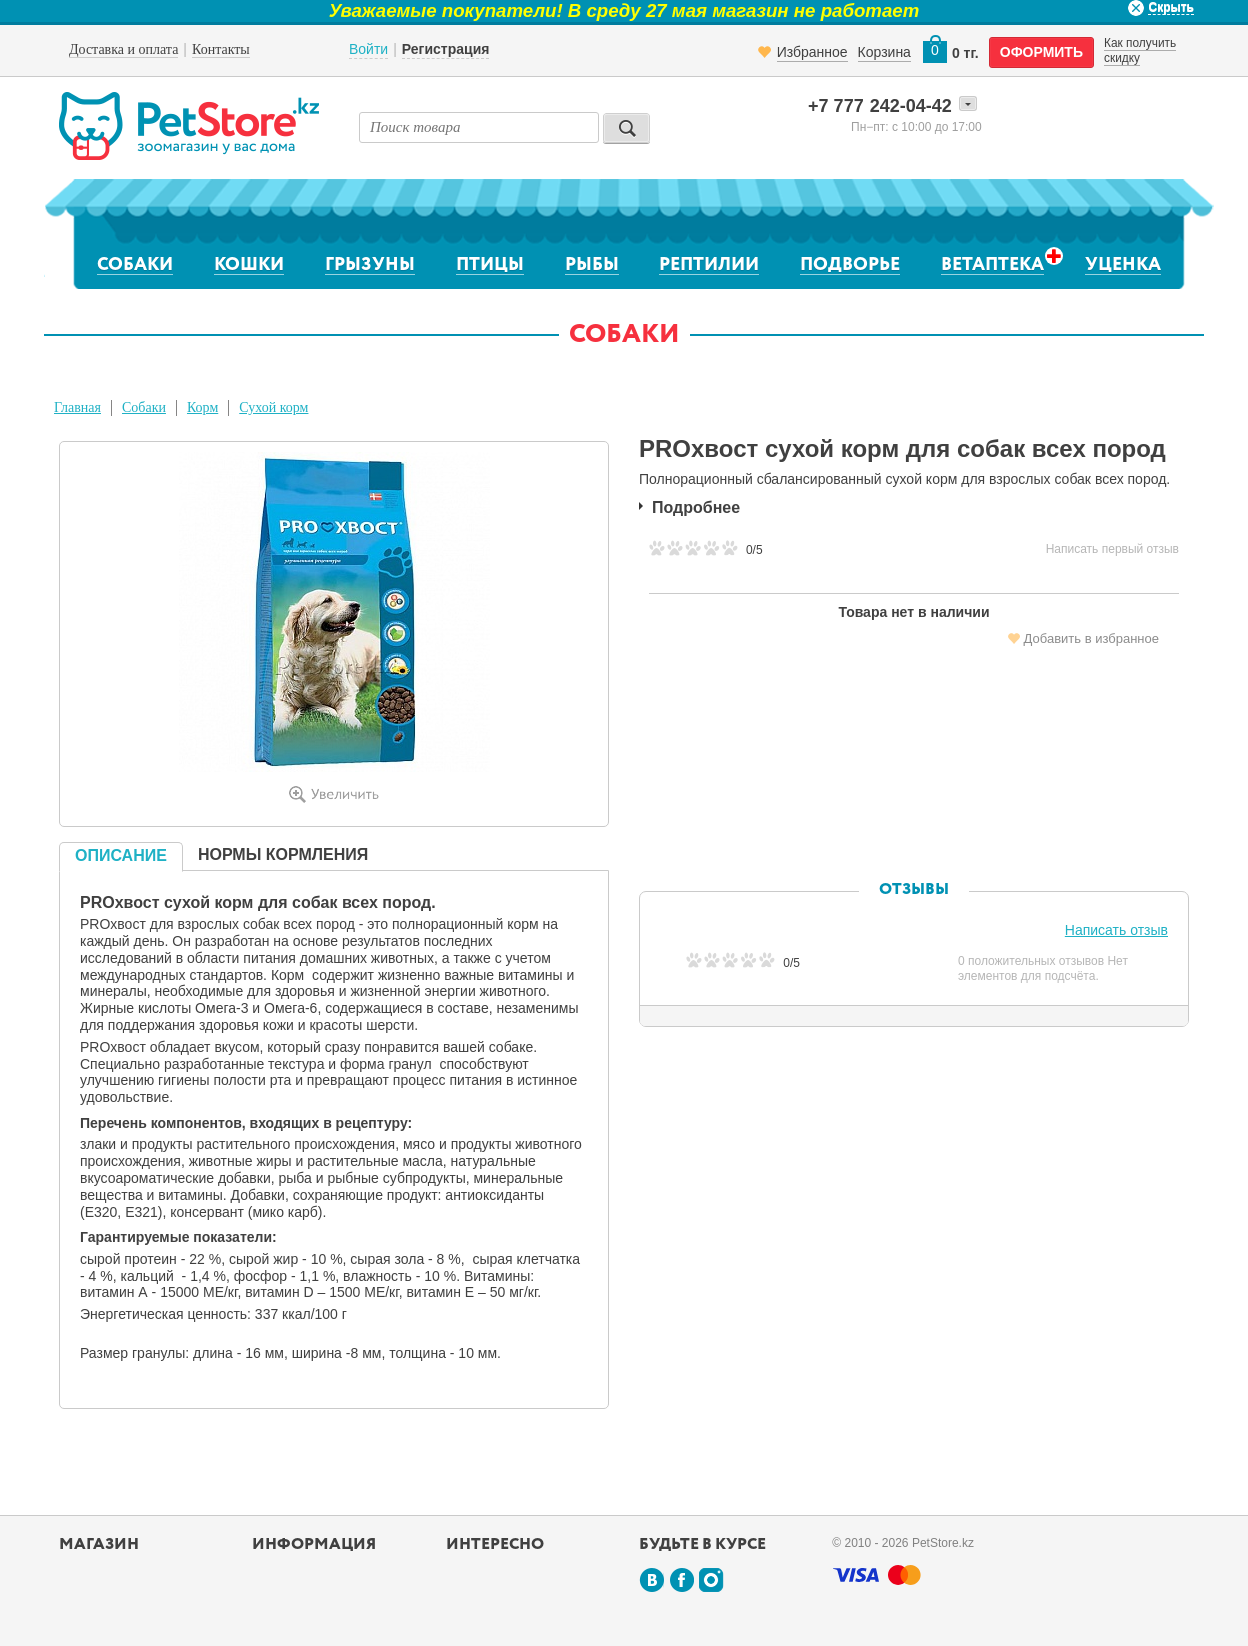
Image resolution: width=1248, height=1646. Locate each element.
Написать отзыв (1116, 930)
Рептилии (709, 265)
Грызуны (370, 265)
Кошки (249, 265)
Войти (368, 49)
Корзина (884, 52)
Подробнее (696, 507)
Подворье (850, 265)
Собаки (135, 265)
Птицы (490, 265)
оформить (1041, 52)
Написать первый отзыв (1112, 549)
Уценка (1123, 265)
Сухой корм (273, 407)
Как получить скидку (1140, 50)
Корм (202, 407)
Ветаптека (992, 264)
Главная (77, 407)
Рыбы (592, 265)
